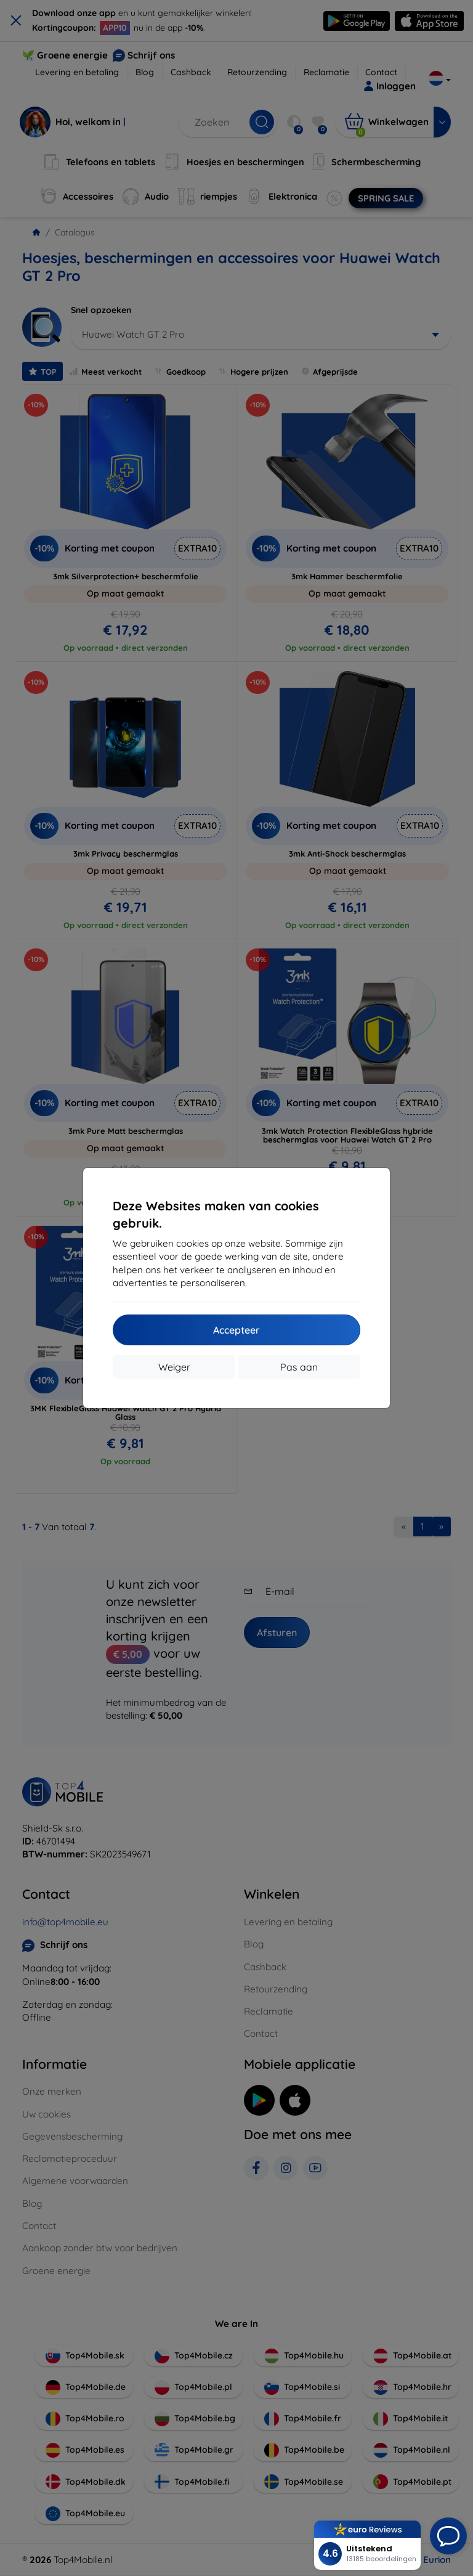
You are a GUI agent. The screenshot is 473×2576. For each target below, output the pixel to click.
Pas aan (299, 1367)
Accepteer (236, 1330)
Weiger (174, 1367)
